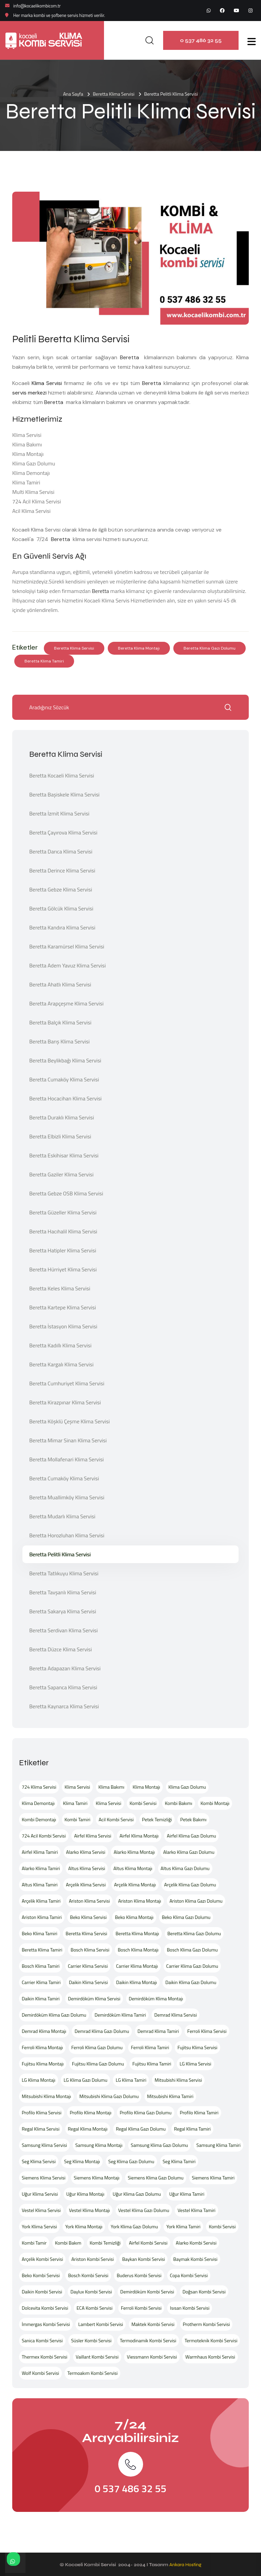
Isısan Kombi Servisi (189, 2307)
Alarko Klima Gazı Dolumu (188, 1852)
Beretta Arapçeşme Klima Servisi (66, 1003)
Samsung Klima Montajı (99, 2145)
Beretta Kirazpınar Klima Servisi (65, 1402)
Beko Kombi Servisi (41, 2275)
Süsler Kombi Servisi (91, 2340)
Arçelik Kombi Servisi (42, 2259)
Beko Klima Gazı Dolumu (186, 1917)
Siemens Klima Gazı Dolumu (156, 2177)
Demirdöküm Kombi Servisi (147, 2291)
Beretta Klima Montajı (139, 648)
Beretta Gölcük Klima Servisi (61, 908)
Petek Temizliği (157, 1819)
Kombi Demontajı (39, 1819)
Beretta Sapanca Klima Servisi (63, 1687)
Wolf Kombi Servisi (40, 2373)
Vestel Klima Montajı (89, 2210)
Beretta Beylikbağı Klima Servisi (65, 1060)
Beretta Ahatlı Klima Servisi (60, 984)
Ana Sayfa (73, 93)
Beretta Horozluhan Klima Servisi (66, 1535)
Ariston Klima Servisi (89, 1900)
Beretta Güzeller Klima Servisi (63, 1212)
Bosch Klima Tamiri (40, 1965)
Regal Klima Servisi (40, 2128)
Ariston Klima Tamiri (42, 1917)
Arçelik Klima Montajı (135, 1884)
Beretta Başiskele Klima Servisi (64, 794)
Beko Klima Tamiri (39, 1933)
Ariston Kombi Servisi (92, 2259)
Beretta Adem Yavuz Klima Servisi (67, 965)
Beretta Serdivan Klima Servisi (63, 1630)
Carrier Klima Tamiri (41, 1982)
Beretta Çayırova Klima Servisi (63, 832)
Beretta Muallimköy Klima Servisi (66, 1497)
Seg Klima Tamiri (179, 2161)
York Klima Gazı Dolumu (134, 2226)
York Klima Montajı (83, 2226)
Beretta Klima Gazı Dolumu (210, 648)
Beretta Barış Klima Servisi (59, 1041)
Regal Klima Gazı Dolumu (141, 2128)
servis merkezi (29, 392)
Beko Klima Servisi (88, 1917)
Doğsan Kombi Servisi (204, 2291)
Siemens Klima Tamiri (213, 2177)
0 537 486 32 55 (201, 40)
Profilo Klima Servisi (42, 2112)
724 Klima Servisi (39, 1786)
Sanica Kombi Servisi (42, 2340)
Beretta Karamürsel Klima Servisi (66, 946)
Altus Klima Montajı (133, 1868)
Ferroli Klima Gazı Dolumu (97, 2047)
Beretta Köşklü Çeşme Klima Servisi (69, 1421)
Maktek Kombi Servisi (153, 2324)
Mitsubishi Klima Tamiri (170, 2096)
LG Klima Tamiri (131, 2079)
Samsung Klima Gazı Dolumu (159, 2145)
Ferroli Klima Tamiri (150, 2047)
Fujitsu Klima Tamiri (151, 2063)
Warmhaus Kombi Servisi (210, 2356)
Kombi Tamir (34, 2242)
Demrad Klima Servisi (175, 2014)
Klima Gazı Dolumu (187, 1786)
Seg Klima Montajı (82, 2161)
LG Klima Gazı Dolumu (85, 2079)
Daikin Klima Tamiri (40, 1998)
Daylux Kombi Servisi (91, 2291)
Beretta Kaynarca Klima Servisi (64, 1706)
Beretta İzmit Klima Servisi (59, 813)
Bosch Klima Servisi (90, 1949)
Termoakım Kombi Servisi (92, 2373)
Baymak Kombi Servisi (195, 2259)
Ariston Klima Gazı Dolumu (196, 1900)
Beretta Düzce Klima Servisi (60, 1649)
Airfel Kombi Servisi (148, 2242)
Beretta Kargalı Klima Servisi (61, 1364)
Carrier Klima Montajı (137, 1965)
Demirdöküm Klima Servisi (94, 1998)
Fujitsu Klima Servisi (197, 2047)
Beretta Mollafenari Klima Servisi (66, 1459)
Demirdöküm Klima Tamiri (120, 2014)
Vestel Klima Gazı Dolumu (143, 2210)
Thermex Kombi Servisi (44, 2356)
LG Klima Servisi (195, 2063)
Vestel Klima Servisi (41, 2210)
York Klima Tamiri (183, 2226)
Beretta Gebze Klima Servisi (60, 889)
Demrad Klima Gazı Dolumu (101, 2031)
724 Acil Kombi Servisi (44, 1835)
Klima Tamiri (75, 1803)
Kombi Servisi (142, 1803)
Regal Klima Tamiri (192, 2128)
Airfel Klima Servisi (92, 1835)
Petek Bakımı (193, 1819)
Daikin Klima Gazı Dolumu (190, 1982)
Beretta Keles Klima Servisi (59, 1288)
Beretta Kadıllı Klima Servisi (60, 1345)
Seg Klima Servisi (39, 2161)
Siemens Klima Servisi (44, 2177)
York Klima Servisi (39, 2226)
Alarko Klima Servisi (85, 1852)
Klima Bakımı (111, 1786)
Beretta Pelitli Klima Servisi (60, 1554)
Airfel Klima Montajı (139, 1835)
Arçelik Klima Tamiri (41, 1900)
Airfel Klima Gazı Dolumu (191, 1835)
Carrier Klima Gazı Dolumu (192, 1965)
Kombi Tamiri (77, 1819)
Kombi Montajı (215, 1803)
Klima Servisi (48, 383)
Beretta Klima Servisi (113, 93)
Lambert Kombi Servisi (100, 2324)
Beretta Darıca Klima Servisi (60, 851)
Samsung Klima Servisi (44, 2145)
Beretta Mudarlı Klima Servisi (62, 1516)
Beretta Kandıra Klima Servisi (62, 927)
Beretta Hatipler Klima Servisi (62, 1250)
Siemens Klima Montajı (96, 2177)
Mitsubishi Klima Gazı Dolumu (109, 2096)
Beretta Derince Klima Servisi (62, 870)
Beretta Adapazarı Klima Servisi (65, 1668)
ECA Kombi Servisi (94, 2307)
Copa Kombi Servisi (189, 2275)
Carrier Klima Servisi (88, 1965)
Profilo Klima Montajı (90, 2112)
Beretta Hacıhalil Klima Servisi (63, 1231)
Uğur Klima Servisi (40, 2193)
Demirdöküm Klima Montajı (156, 1998)
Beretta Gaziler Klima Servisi (61, 1174)
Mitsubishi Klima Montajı (46, 2096)
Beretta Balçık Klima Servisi (60, 1022)
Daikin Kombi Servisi (42, 2291)
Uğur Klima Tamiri (186, 2193)
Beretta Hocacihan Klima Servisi (65, 1098)
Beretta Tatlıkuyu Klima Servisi (64, 1573)
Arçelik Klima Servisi (86, 1884)
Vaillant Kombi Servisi (97, 2356)
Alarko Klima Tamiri (41, 1868)
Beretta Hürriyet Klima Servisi (63, 1269)
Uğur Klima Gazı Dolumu (137, 2193)
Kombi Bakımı (178, 1803)
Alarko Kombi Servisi (196, 2242)
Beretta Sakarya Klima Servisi (62, 1611)
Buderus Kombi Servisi (139, 2275)
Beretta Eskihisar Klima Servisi (64, 1155)
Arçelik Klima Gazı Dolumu (190, 1884)
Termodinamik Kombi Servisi (148, 2340)
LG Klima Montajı (38, 2079)
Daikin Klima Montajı (136, 1982)
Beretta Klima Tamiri (44, 661)
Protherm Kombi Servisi (206, 2324)
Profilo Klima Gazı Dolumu (145, 2112)
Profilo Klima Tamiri (199, 2112)
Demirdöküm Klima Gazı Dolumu (54, 2014)
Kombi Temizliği (105, 2242)
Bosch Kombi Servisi (88, 2275)
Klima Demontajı (38, 1803)
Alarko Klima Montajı (134, 1852)
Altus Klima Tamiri (39, 1884)
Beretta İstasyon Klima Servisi (63, 1326)
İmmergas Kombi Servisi (46, 2324)
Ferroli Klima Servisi (206, 2031)
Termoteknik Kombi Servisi (211, 2340)
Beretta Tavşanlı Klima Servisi (62, 1592)
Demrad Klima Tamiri (158, 2031)
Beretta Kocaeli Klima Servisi (61, 775)
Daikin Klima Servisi (88, 1982)
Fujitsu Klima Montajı (43, 2063)
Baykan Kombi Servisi (143, 2259)
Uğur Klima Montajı (85, 2193)
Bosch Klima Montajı (138, 1949)
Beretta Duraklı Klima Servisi (61, 1117)
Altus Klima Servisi (86, 1868)
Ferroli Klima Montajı (42, 2047)
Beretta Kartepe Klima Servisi (62, 1307)
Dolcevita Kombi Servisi (45, 2307)
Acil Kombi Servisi (116, 1819)
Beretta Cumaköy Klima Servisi (64, 1079)
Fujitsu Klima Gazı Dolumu (98, 2063)
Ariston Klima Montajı (139, 1900)
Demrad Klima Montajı (44, 2031)
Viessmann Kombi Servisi (152, 2356)
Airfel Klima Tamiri (40, 1852)
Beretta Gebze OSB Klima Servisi (66, 1193)
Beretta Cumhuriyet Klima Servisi (66, 1383)
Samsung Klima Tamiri (218, 2145)
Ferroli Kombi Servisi (141, 2307)
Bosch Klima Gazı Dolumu (192, 1949)
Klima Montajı (146, 1786)
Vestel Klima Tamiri (196, 2210)
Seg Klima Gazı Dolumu (131, 2161)
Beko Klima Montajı (134, 1917)
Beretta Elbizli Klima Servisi (60, 1136)
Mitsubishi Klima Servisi (178, 2079)
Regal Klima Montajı (88, 2128)
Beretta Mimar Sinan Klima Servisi (68, 1440)
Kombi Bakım (68, 2242)
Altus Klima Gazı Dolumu (185, 1868)
